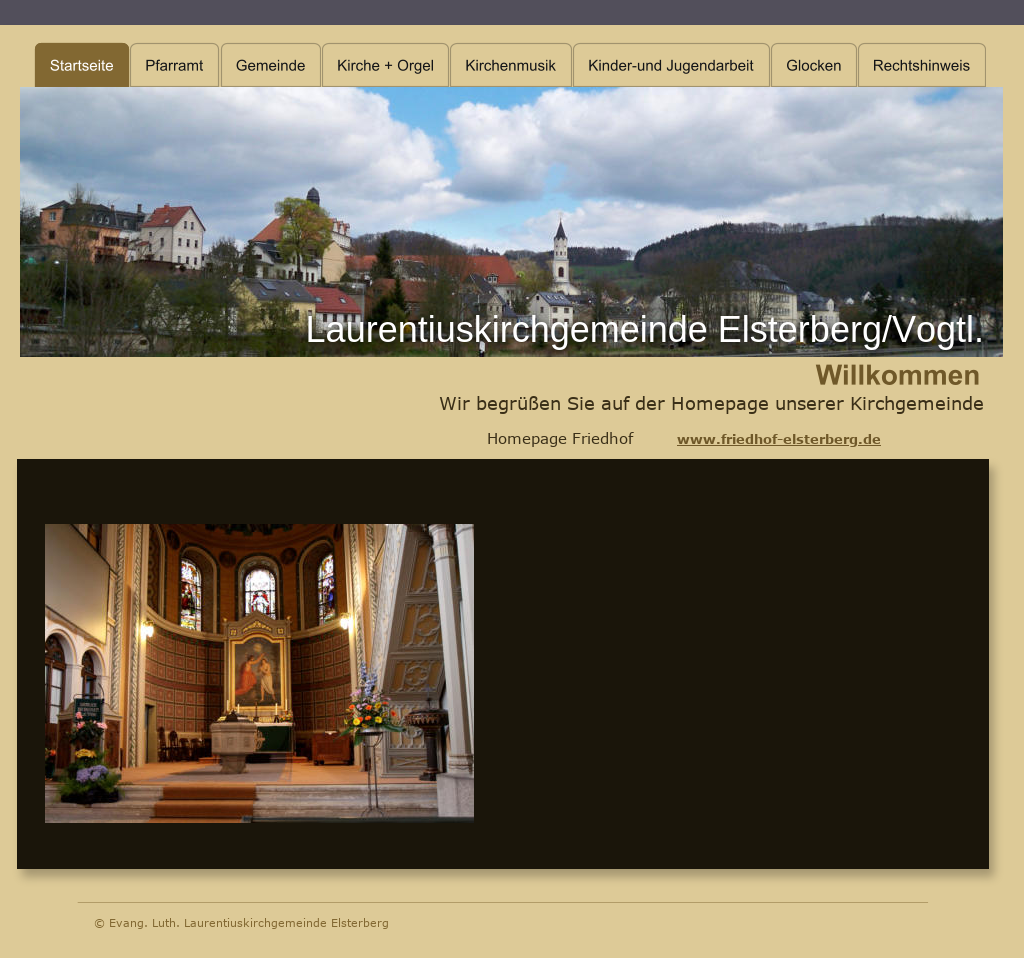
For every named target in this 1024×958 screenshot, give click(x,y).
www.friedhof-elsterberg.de (779, 439)
